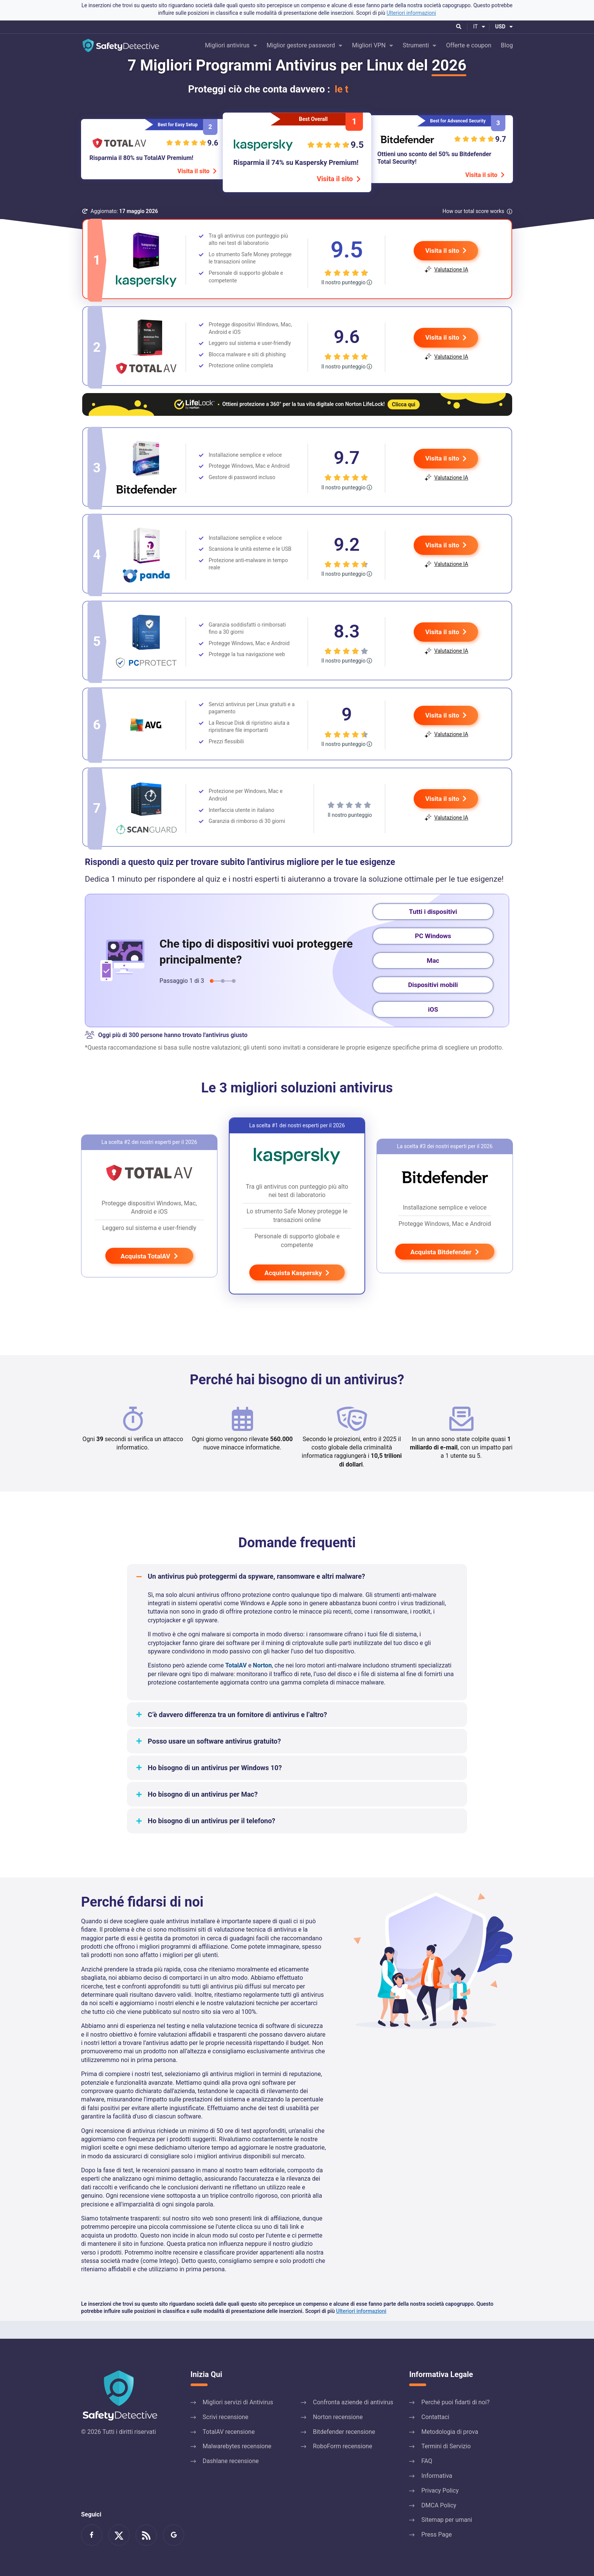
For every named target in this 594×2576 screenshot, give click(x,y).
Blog (507, 45)
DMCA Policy (438, 2505)
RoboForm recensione (342, 2446)
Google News (174, 2535)
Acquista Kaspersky (297, 1290)
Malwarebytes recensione (237, 2446)
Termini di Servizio (446, 2446)
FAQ (426, 2461)
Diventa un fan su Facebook (92, 2535)
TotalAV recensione (229, 2431)
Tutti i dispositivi (433, 929)
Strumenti (416, 45)
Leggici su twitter (119, 2535)
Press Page (436, 2534)
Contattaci (435, 2417)
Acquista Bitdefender (444, 1270)
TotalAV (236, 1683)
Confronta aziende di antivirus (353, 2402)
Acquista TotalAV (149, 1274)
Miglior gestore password (301, 45)
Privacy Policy (440, 2490)
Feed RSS (146, 2535)
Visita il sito (197, 171)
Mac (433, 978)
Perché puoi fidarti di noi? (455, 2402)
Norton (262, 1683)
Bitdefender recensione (344, 2431)
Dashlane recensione (231, 2461)
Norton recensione (338, 2417)
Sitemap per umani (446, 2519)
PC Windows (433, 953)
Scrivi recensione (226, 2417)
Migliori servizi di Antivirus (238, 2402)
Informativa (436, 2475)
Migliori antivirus (227, 45)
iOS (433, 1027)
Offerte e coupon (468, 45)
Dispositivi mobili (433, 1002)
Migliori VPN (369, 45)
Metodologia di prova (449, 2431)
